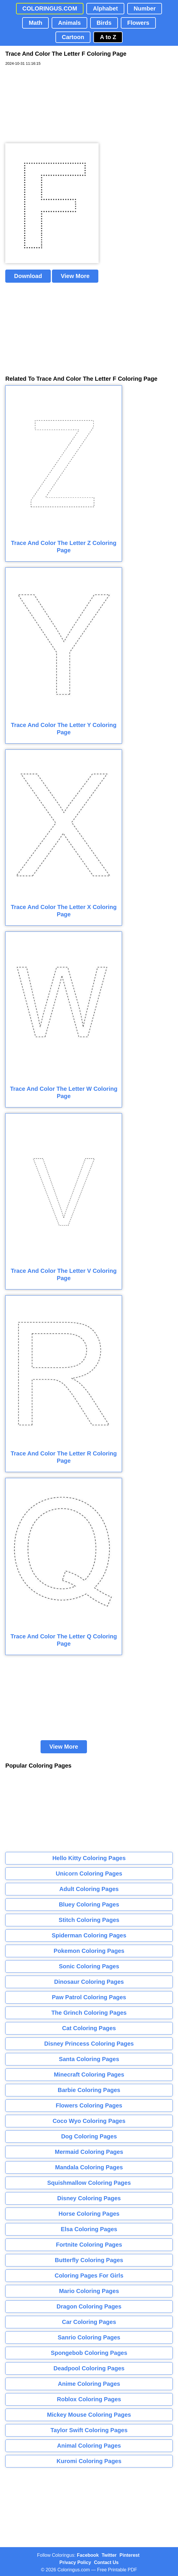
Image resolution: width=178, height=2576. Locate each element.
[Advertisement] (49, 104)
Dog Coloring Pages (89, 2136)
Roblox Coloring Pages (89, 2399)
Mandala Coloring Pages (89, 2167)
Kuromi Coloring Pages (89, 2461)
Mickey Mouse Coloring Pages (89, 2414)
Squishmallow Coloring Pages (89, 2183)
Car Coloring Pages (89, 2322)
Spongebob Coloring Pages (89, 2353)
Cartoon (73, 37)
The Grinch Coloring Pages (89, 2012)
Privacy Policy (75, 2562)
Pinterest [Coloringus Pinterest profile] (129, 2555)
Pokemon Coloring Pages (89, 1951)
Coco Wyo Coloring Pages (89, 2121)
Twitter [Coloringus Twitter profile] (109, 2555)
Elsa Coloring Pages (89, 2229)
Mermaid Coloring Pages (89, 2152)
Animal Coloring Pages (89, 2445)
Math (35, 23)
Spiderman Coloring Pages (89, 1935)
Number (145, 8)
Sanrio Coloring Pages (89, 2337)
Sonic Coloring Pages (89, 1966)
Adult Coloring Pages (88, 1889)
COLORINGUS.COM (49, 8)
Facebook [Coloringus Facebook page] (88, 2555)
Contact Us (106, 2562)
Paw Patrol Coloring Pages (89, 1997)
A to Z (108, 37)
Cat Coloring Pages (89, 2028)
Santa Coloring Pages (89, 2059)
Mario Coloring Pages (89, 2291)
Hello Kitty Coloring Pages (88, 1858)
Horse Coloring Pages (89, 2213)
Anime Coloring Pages (89, 2384)
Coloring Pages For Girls (89, 2275)
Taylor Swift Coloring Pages (89, 2430)
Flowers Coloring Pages (89, 2105)
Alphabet (105, 8)
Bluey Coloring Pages (89, 1904)
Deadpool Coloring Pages (88, 2368)
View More (75, 276)
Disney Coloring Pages (89, 2198)
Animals (69, 23)
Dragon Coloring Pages (89, 2306)
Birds (104, 23)
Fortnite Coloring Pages (89, 2244)
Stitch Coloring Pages (89, 1920)
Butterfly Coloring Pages (89, 2260)
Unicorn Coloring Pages (89, 1873)
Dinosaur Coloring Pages (89, 1982)
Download (28, 276)
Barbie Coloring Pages (89, 2090)
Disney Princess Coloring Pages (89, 2043)
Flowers (138, 23)
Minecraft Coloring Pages (89, 2074)
